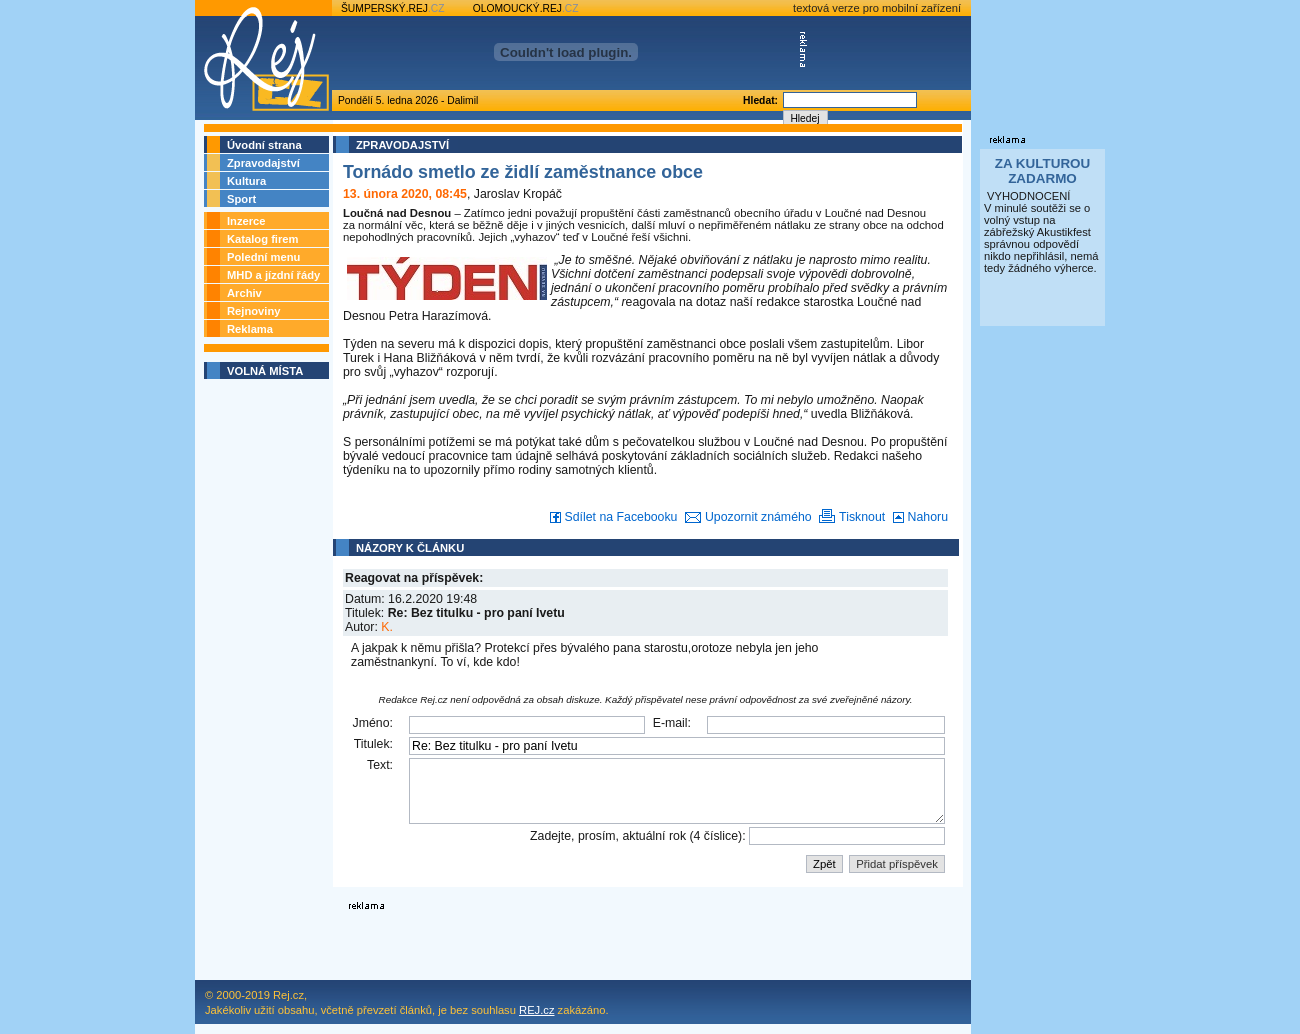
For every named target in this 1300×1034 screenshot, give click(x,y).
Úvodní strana (264, 145)
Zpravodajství (263, 163)
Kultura (246, 181)
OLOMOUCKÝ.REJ (526, 8)
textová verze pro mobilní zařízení (877, 8)
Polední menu (263, 257)
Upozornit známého (744, 517)
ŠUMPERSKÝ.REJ (393, 8)
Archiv (244, 293)
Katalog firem (263, 239)
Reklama (250, 329)
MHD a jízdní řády (273, 275)
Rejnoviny (253, 311)
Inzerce (246, 221)
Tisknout (850, 517)
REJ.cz (536, 1010)
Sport (241, 199)
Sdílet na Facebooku (612, 517)
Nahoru (918, 517)
